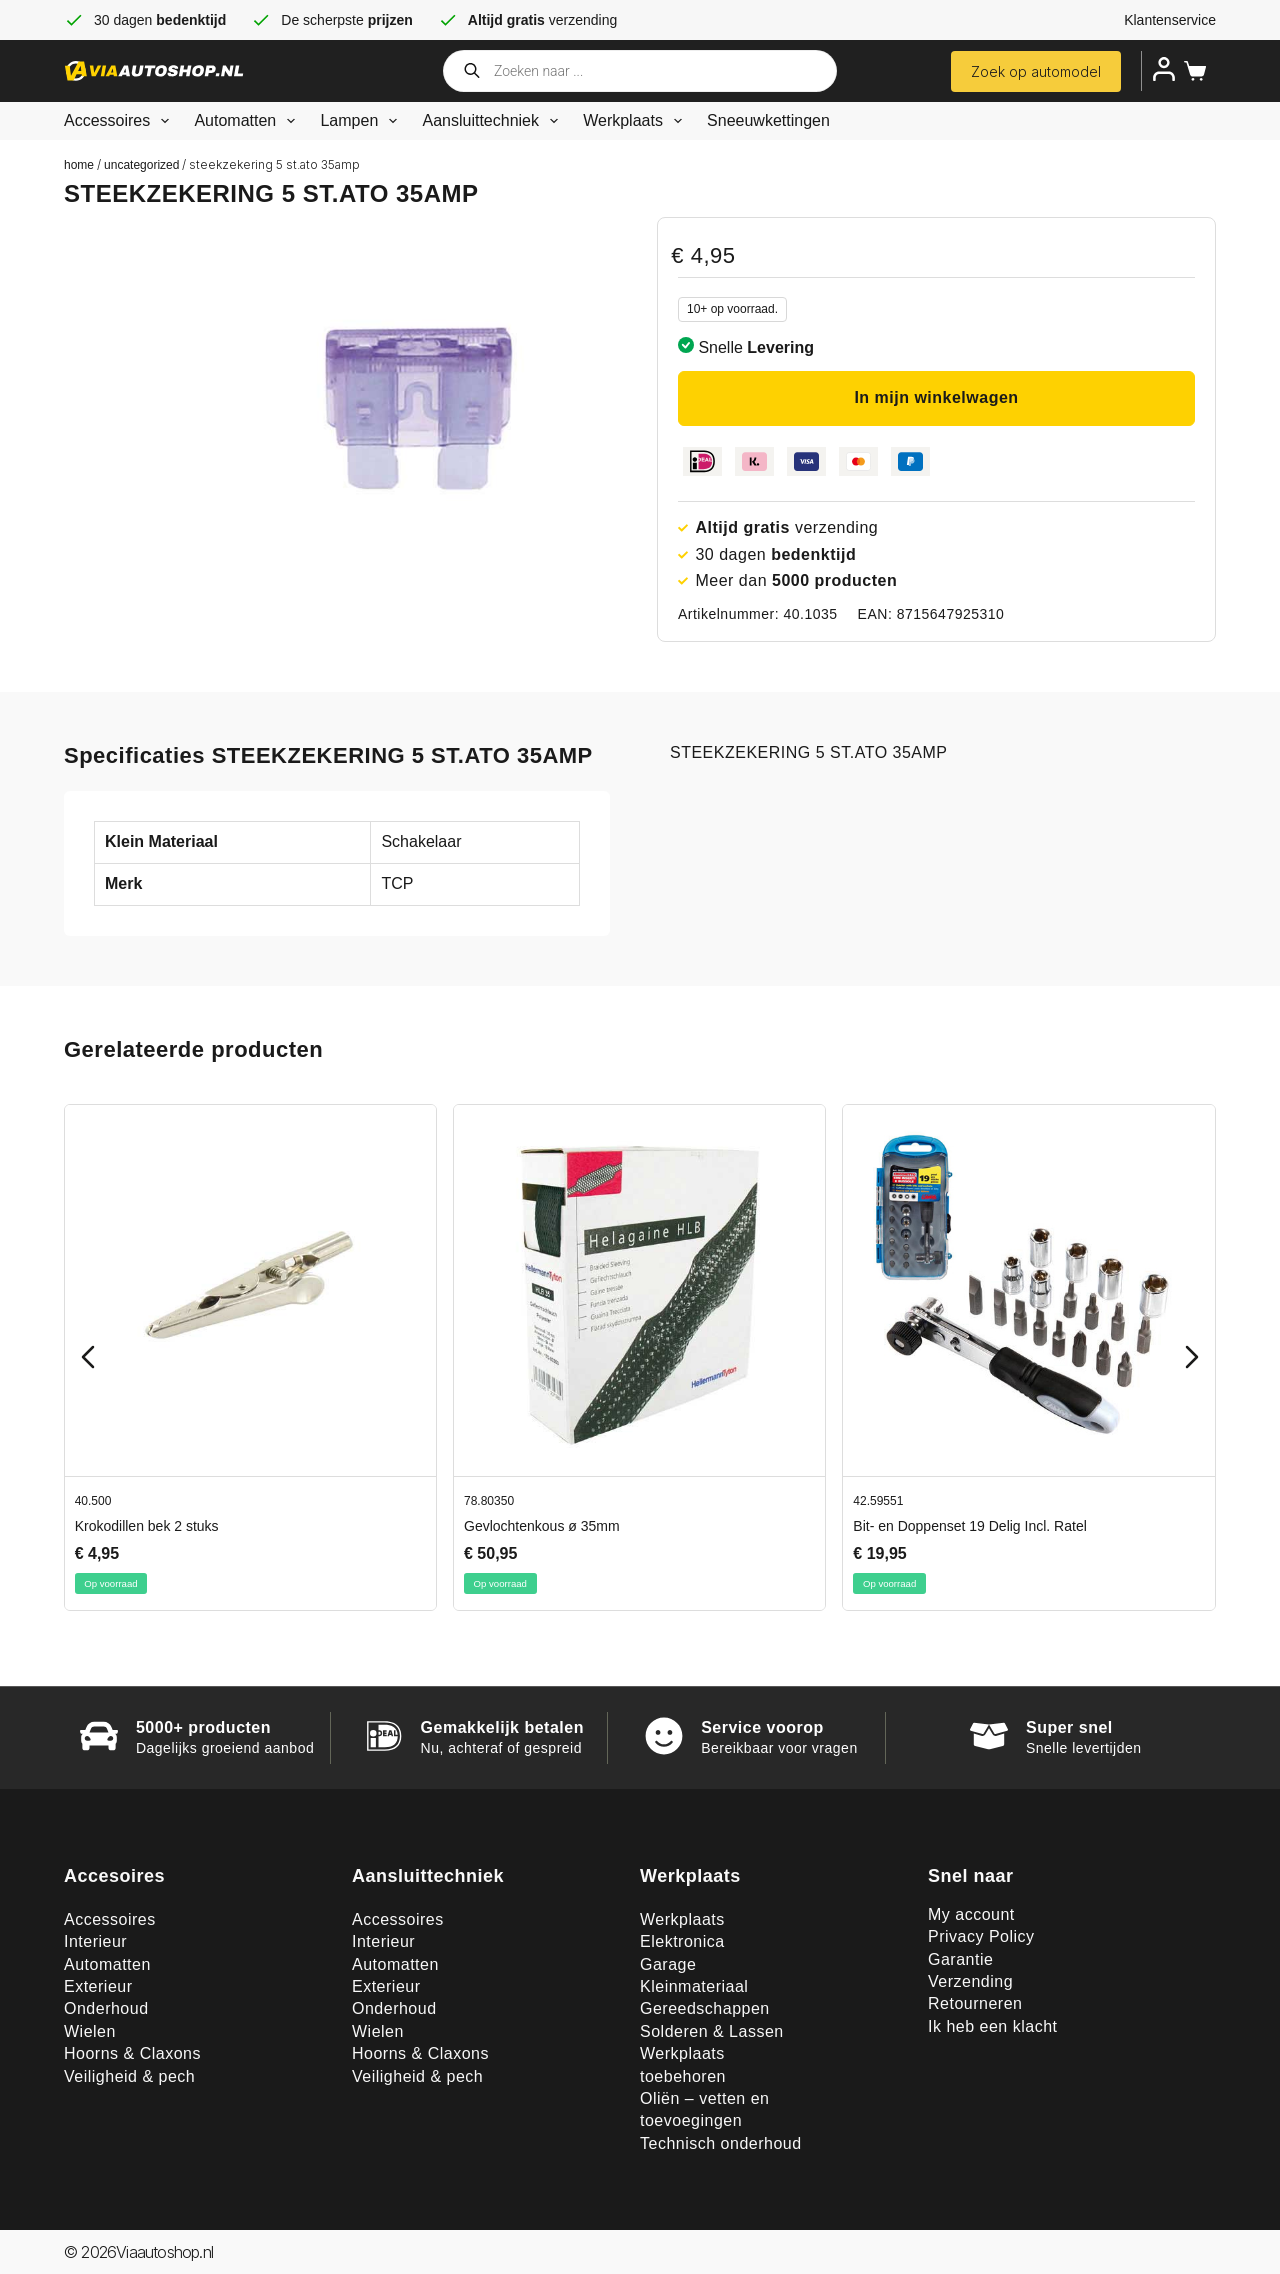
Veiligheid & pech (129, 2076)
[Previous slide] (88, 1357)
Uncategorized (141, 165)
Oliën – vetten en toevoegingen (704, 2109)
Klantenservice (1170, 20)
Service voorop (762, 1727)
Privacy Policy (981, 1936)
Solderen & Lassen (712, 2031)
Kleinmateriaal (694, 1986)
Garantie (960, 1959)
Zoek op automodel (1036, 71)
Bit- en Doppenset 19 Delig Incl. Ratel (969, 1526)
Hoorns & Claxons (132, 2053)
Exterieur (98, 1986)
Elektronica (682, 1941)
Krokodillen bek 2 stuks (147, 1526)
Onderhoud (106, 2008)
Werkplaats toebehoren (683, 2064)
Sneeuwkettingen (768, 120)
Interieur (95, 1941)
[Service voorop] (664, 1736)
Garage (668, 1964)
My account (971, 1914)
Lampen (362, 121)
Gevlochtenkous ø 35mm (542, 1526)
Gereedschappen (705, 2008)
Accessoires (120, 121)
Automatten (248, 121)
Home (79, 165)
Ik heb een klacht (992, 2026)
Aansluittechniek (494, 121)
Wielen (90, 2031)
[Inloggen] (1164, 69)
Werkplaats (636, 121)
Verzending (970, 1981)
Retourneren (975, 2003)
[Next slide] (1192, 1357)
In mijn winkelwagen (936, 397)
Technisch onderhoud (721, 2143)
